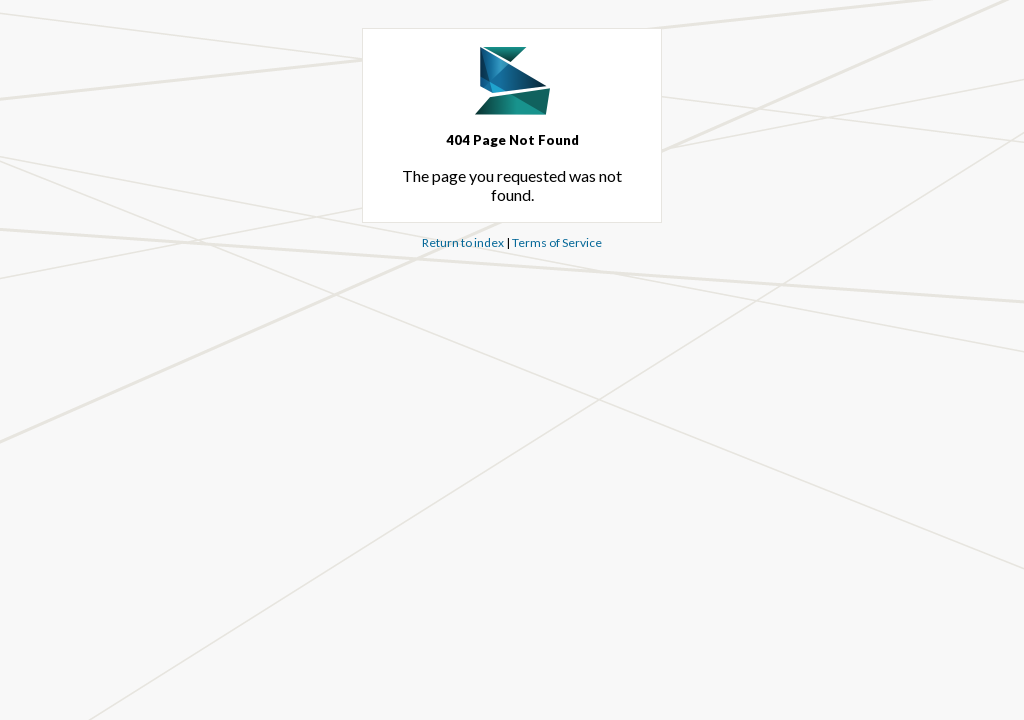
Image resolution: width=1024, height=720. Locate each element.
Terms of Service (557, 242)
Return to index (463, 242)
